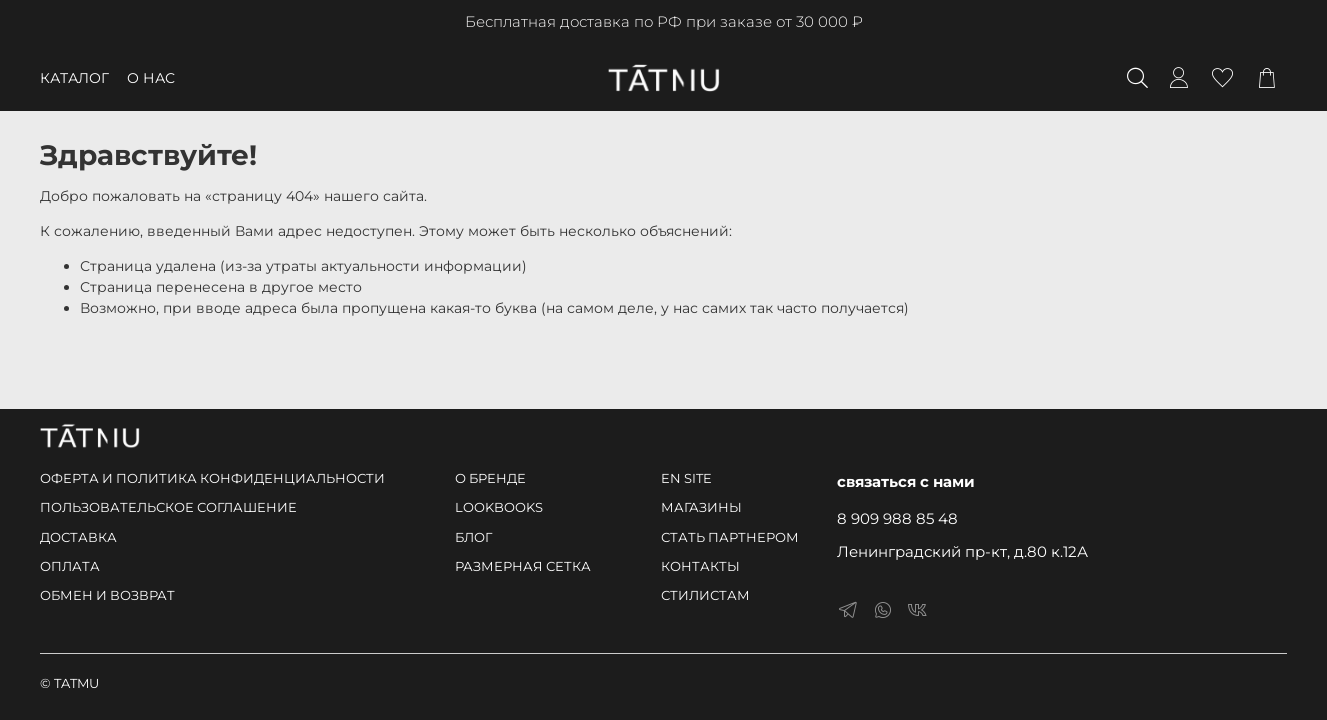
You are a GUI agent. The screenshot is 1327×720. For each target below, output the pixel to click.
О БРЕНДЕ (490, 478)
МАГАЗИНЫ (701, 507)
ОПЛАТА (70, 566)
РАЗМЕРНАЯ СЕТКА (523, 566)
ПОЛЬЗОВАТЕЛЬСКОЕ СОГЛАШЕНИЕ (168, 507)
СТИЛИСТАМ (705, 595)
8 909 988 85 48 (897, 518)
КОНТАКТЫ (700, 566)
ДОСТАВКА (78, 537)
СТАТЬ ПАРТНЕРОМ (730, 537)
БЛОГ (473, 537)
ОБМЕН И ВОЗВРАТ (107, 595)
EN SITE (686, 478)
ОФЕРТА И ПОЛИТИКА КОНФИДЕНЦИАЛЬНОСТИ (212, 478)
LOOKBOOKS (499, 507)
